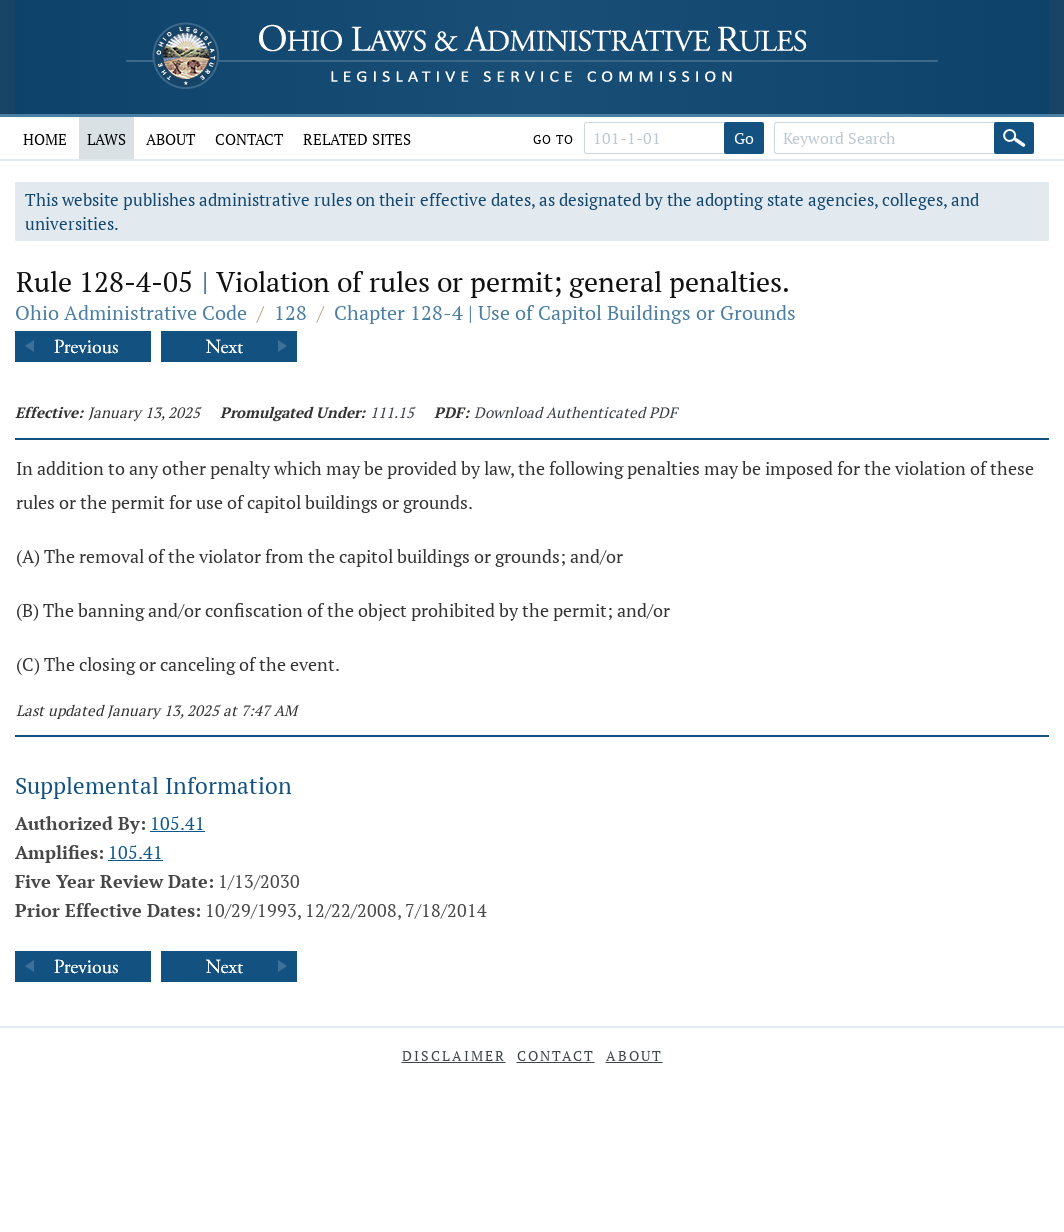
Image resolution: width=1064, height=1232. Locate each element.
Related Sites (357, 139)
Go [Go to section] (744, 138)
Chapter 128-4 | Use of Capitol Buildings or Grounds (565, 312)
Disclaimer (454, 1055)
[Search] (1014, 138)
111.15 (392, 412)
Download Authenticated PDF (575, 412)
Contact (249, 139)
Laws (106, 139)
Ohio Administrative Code (131, 312)
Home (45, 139)
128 (290, 312)
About (170, 139)
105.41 (177, 823)
